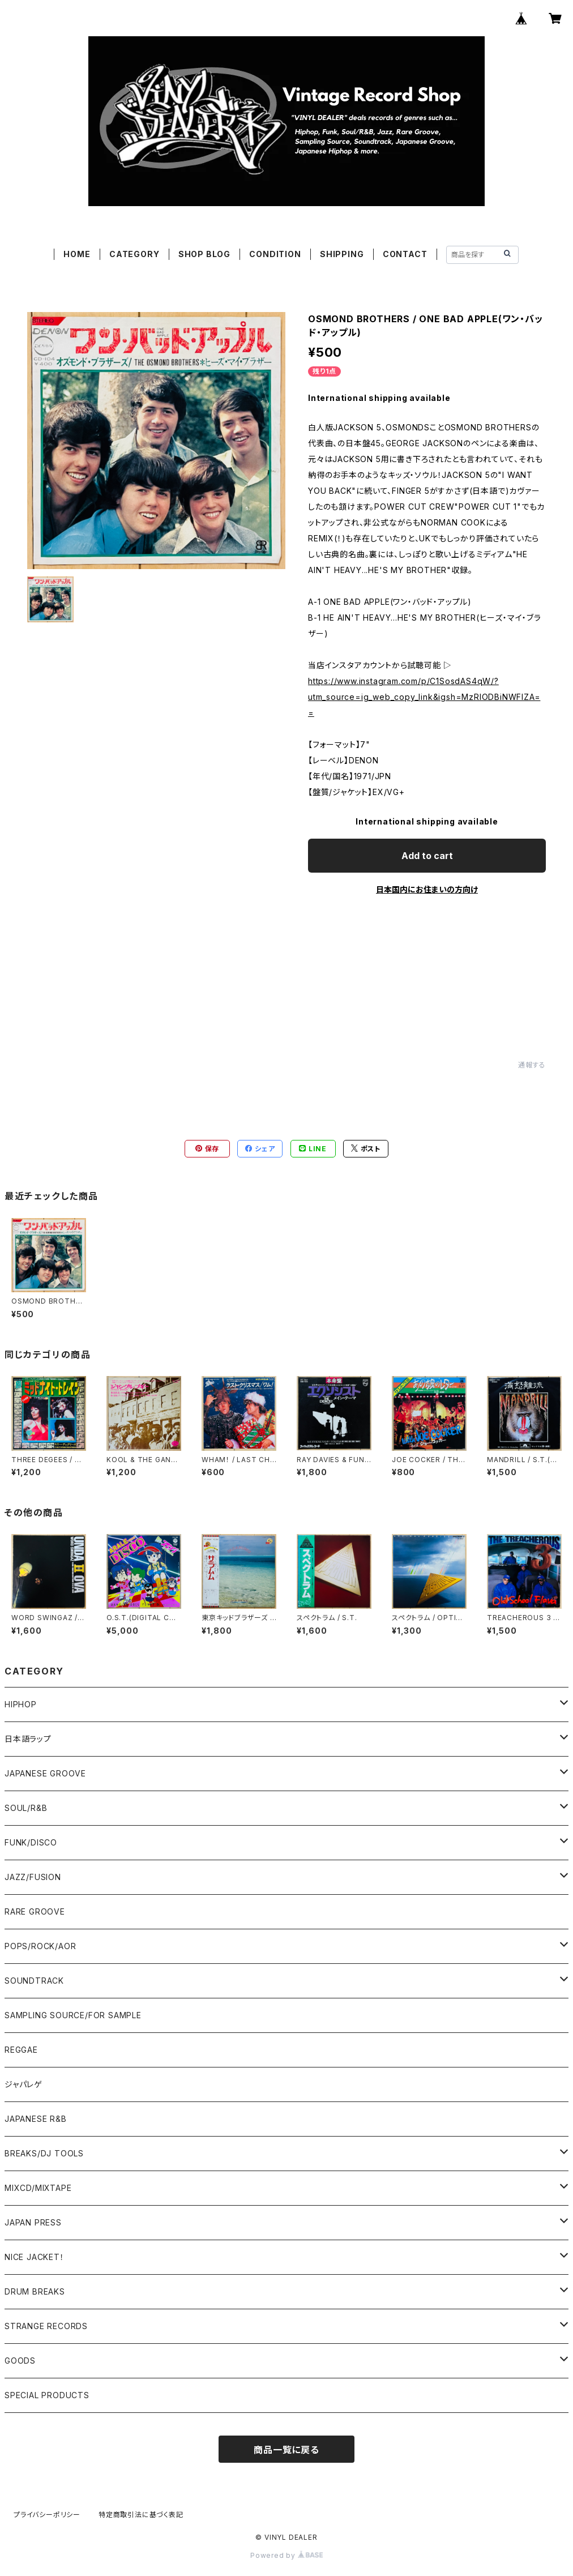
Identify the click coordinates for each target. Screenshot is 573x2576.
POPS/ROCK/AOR (40, 1946)
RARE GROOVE (35, 1911)
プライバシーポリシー (47, 2514)
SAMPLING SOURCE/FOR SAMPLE (73, 2015)
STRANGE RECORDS (46, 2326)
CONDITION (275, 254)
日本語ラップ (28, 1739)
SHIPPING (342, 254)
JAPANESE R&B (36, 2119)
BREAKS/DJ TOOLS (44, 2153)
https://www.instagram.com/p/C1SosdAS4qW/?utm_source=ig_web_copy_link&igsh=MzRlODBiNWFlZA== (424, 696)
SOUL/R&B (26, 1808)
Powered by (286, 2555)
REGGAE (21, 2049)
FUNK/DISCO (31, 1842)
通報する (532, 1065)
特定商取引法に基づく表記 (141, 2514)
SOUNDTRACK (34, 1980)
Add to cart (427, 855)
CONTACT (405, 254)
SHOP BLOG (204, 254)
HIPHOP (21, 1704)
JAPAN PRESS (33, 2222)
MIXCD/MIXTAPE (38, 2188)
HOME (76, 254)
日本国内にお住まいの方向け (427, 889)
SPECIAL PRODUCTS (47, 2395)
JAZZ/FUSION (33, 1877)
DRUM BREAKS (35, 2291)
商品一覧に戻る (286, 2449)
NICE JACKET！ (35, 2257)
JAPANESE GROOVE (45, 1773)
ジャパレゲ (23, 2084)
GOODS (20, 2360)
